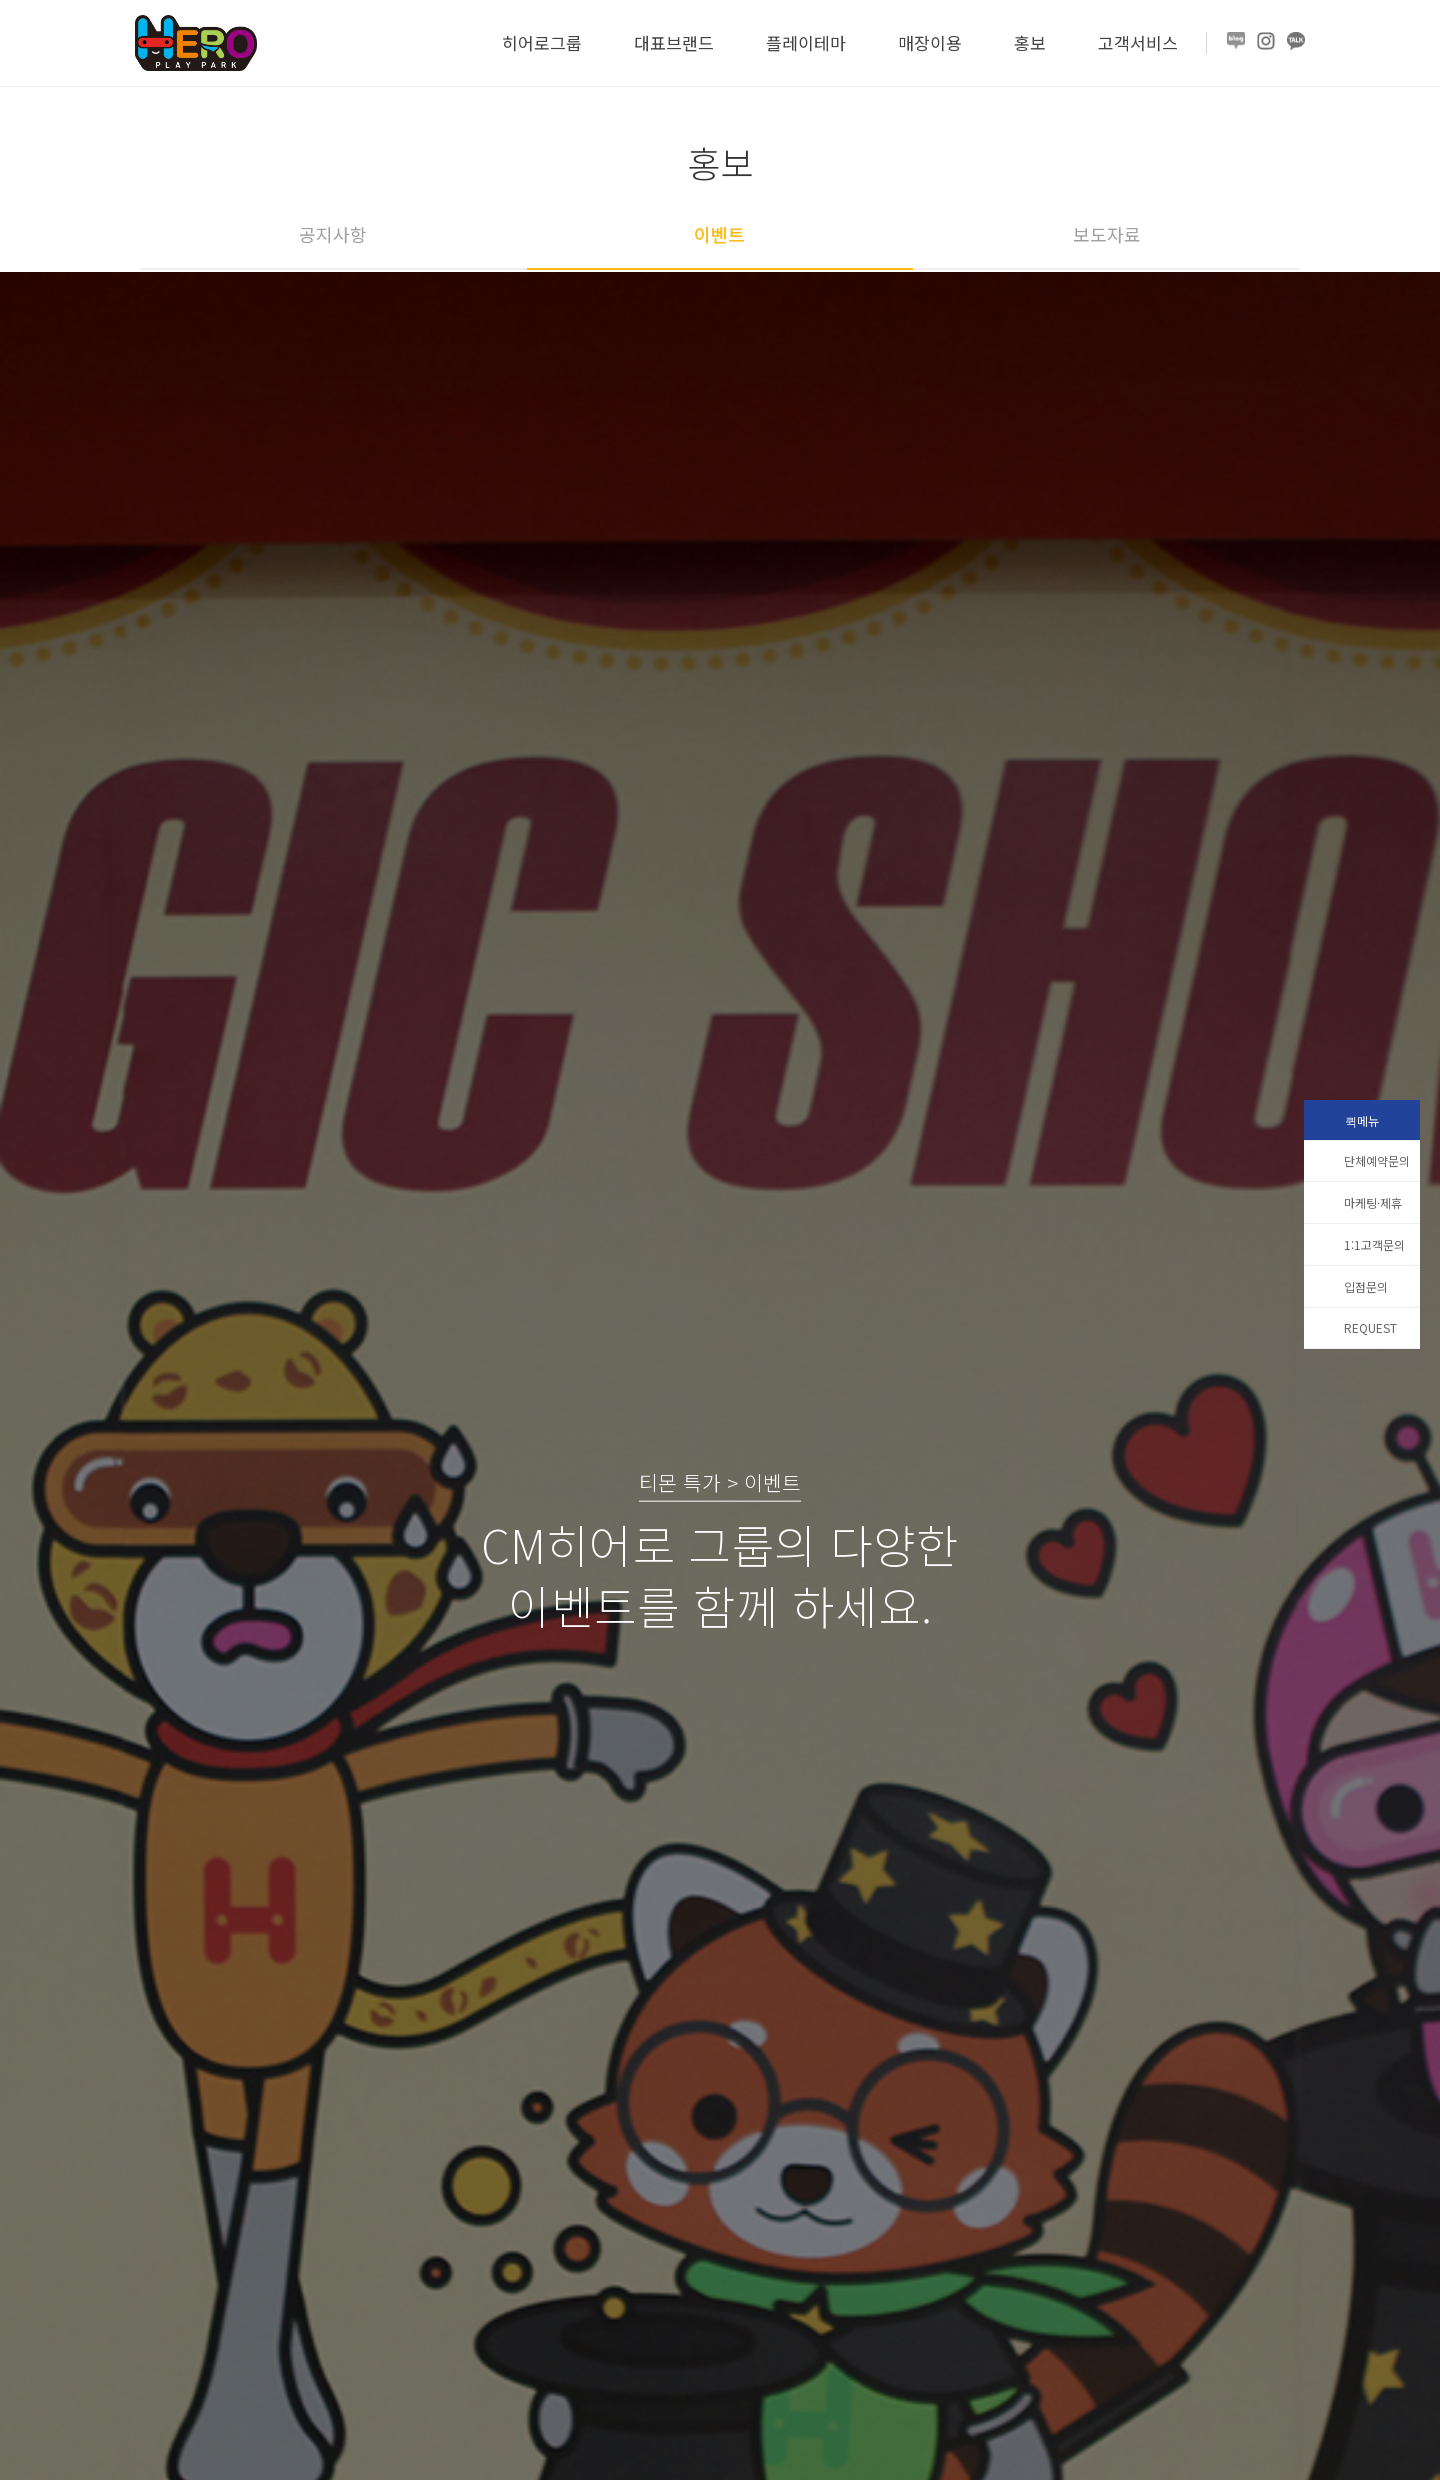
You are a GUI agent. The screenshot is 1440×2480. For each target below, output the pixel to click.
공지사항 (333, 234)
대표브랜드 (674, 42)
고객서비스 (1138, 42)
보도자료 (1107, 234)
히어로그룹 (542, 42)
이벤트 (719, 234)
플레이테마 (806, 42)
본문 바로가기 (0, 0)
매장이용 (930, 42)
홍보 (1030, 42)
